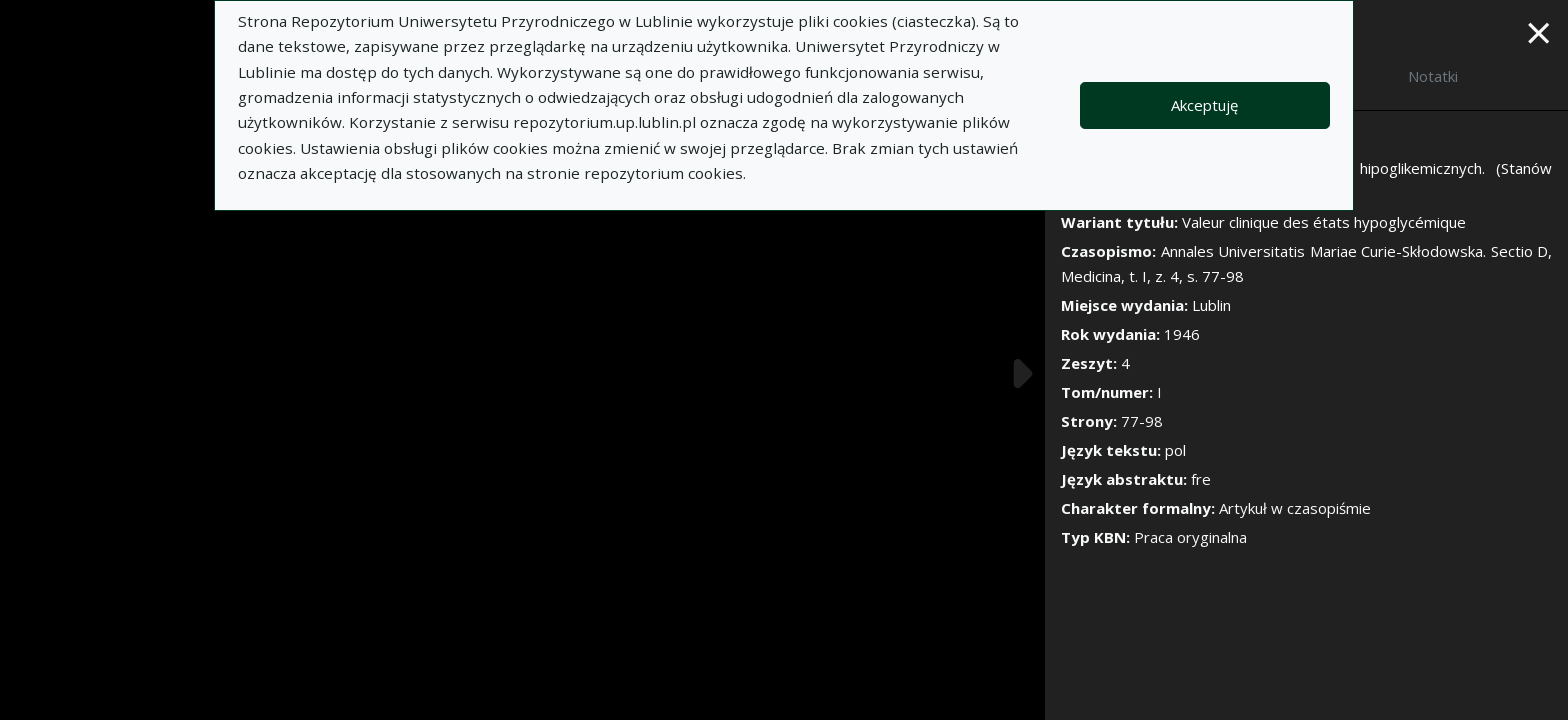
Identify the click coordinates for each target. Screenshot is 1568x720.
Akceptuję (1204, 105)
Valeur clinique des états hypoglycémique (1324, 222)
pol (1175, 450)
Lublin (1211, 305)
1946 (1182, 334)
